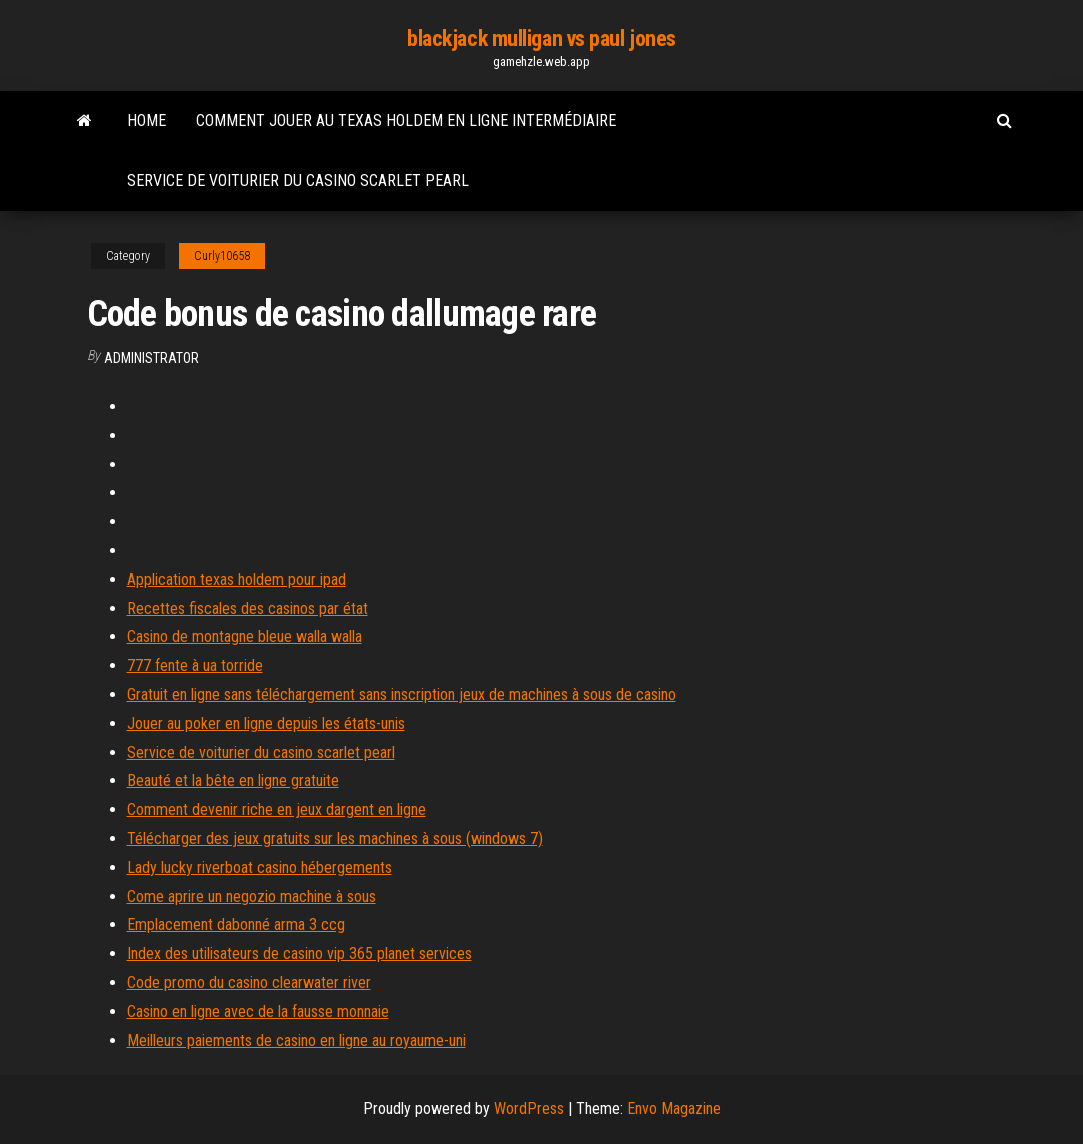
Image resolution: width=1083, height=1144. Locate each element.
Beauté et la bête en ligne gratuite (233, 780)
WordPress (529, 1108)
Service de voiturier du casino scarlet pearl (298, 180)
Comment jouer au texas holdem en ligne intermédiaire (406, 120)
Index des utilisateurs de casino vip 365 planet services (299, 953)
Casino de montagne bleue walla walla (244, 636)
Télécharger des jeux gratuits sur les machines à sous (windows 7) (335, 838)
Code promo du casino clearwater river (249, 982)
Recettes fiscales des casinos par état (247, 608)
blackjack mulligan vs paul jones (541, 38)
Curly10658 (222, 256)
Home (146, 120)
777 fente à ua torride (195, 665)
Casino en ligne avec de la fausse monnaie (258, 1011)
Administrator (151, 358)
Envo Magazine (674, 1108)
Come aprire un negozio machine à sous (251, 896)
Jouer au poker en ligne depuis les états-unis (266, 723)
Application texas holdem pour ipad (236, 579)
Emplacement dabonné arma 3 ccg (236, 924)
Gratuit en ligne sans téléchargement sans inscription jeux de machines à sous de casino (401, 694)
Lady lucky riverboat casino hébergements (259, 867)
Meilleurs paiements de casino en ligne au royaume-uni (296, 1040)
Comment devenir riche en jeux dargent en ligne (276, 809)
